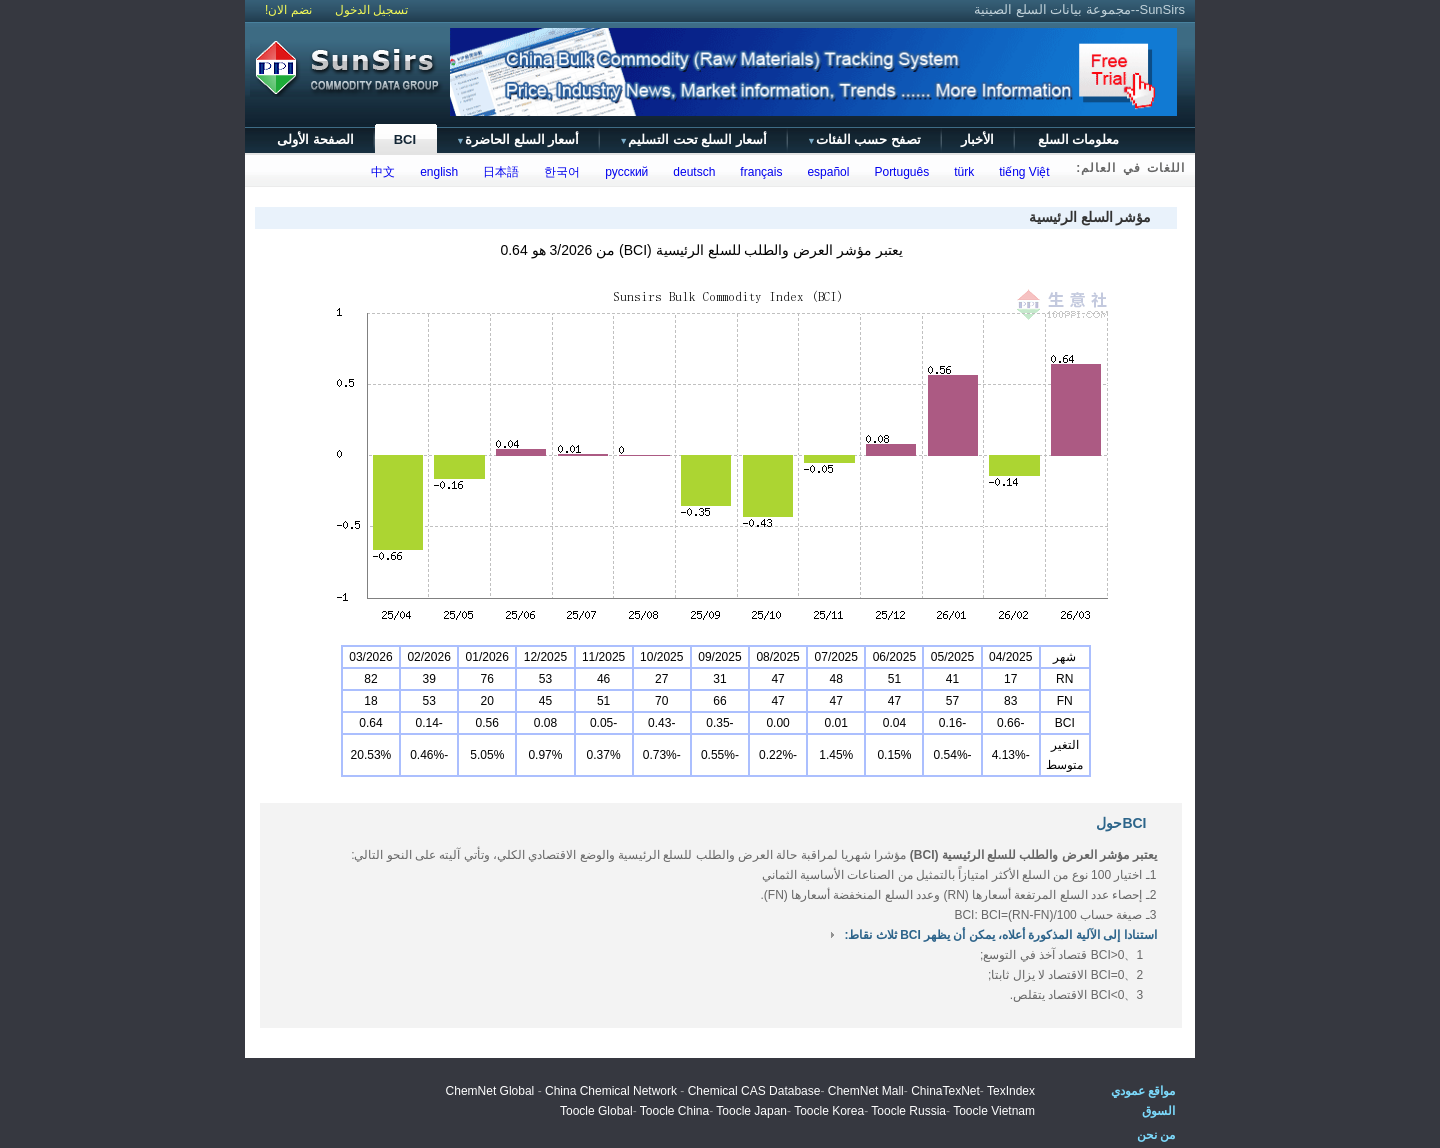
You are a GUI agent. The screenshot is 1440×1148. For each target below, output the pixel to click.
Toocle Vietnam (994, 1111)
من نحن (1156, 1135)
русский (624, 172)
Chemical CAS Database (754, 1091)
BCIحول (1121, 823)
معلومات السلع (1078, 139)
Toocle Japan (751, 1111)
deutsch (691, 172)
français (758, 172)
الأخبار (977, 139)
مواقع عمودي (1143, 1091)
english (436, 172)
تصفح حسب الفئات (864, 139)
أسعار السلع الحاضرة (517, 139)
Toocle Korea (829, 1111)
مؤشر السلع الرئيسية (1090, 217)
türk (961, 172)
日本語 (498, 172)
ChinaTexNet (945, 1091)
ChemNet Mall (866, 1091)
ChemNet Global (490, 1091)
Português (898, 172)
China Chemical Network (611, 1091)
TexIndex (1011, 1091)
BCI (405, 139)
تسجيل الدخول (371, 10)
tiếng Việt (1021, 172)
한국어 (559, 172)
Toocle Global (596, 1111)
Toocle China (674, 1111)
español (825, 172)
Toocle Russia (908, 1111)
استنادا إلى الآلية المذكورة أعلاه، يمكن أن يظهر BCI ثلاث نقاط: (1000, 935)
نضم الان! (288, 10)
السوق (1158, 1111)
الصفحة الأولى (315, 139)
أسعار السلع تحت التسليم (693, 139)
